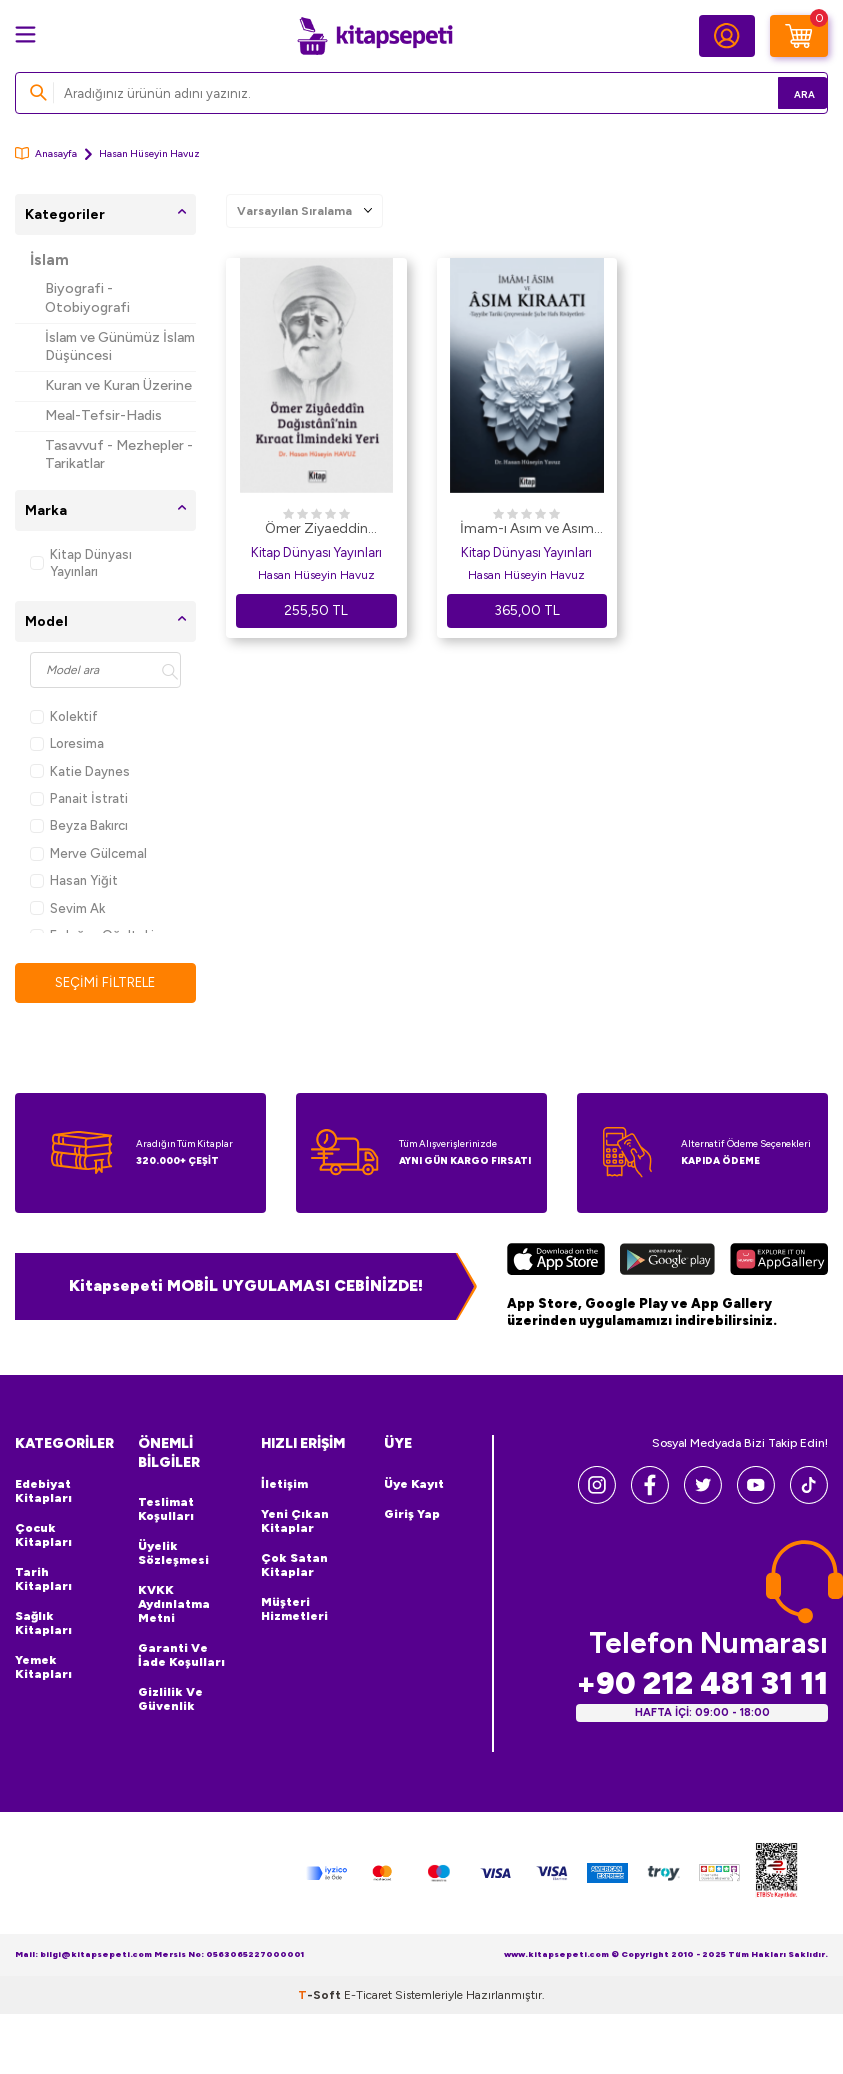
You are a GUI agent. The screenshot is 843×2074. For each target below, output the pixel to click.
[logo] (375, 36)
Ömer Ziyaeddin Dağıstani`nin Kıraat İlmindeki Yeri (316, 530)
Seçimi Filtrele (105, 982)
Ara (783, 92)
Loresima (67, 743)
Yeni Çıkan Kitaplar (295, 1522)
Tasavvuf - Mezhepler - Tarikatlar (119, 455)
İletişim (284, 1485)
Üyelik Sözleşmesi (173, 1555)
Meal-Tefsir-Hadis (103, 415)
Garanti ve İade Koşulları (181, 1657)
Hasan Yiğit (74, 880)
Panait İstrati (79, 798)
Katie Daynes (80, 771)
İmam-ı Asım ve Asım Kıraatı (527, 530)
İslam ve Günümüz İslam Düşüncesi (120, 347)
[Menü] (25, 34)
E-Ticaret (368, 1996)
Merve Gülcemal (88, 853)
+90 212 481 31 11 (702, 1683)
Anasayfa (46, 153)
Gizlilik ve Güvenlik (170, 1701)
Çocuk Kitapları (43, 1536)
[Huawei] (779, 1262)
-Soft (321, 1996)
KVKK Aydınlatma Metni (174, 1606)
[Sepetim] (799, 36)
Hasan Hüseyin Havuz (316, 575)
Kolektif (64, 716)
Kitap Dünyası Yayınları (81, 563)
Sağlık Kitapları (43, 1624)
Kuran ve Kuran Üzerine (118, 385)
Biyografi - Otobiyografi (87, 298)
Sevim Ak (67, 908)
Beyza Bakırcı (79, 825)
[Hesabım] (727, 36)
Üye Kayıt (414, 1485)
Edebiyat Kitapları (43, 1492)
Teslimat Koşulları (166, 1511)
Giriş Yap (412, 1515)
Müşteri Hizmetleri (294, 1610)
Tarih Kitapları (43, 1580)
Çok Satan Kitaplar (294, 1566)
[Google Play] (668, 1262)
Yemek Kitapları (43, 1668)
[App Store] (556, 1262)
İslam (49, 260)
